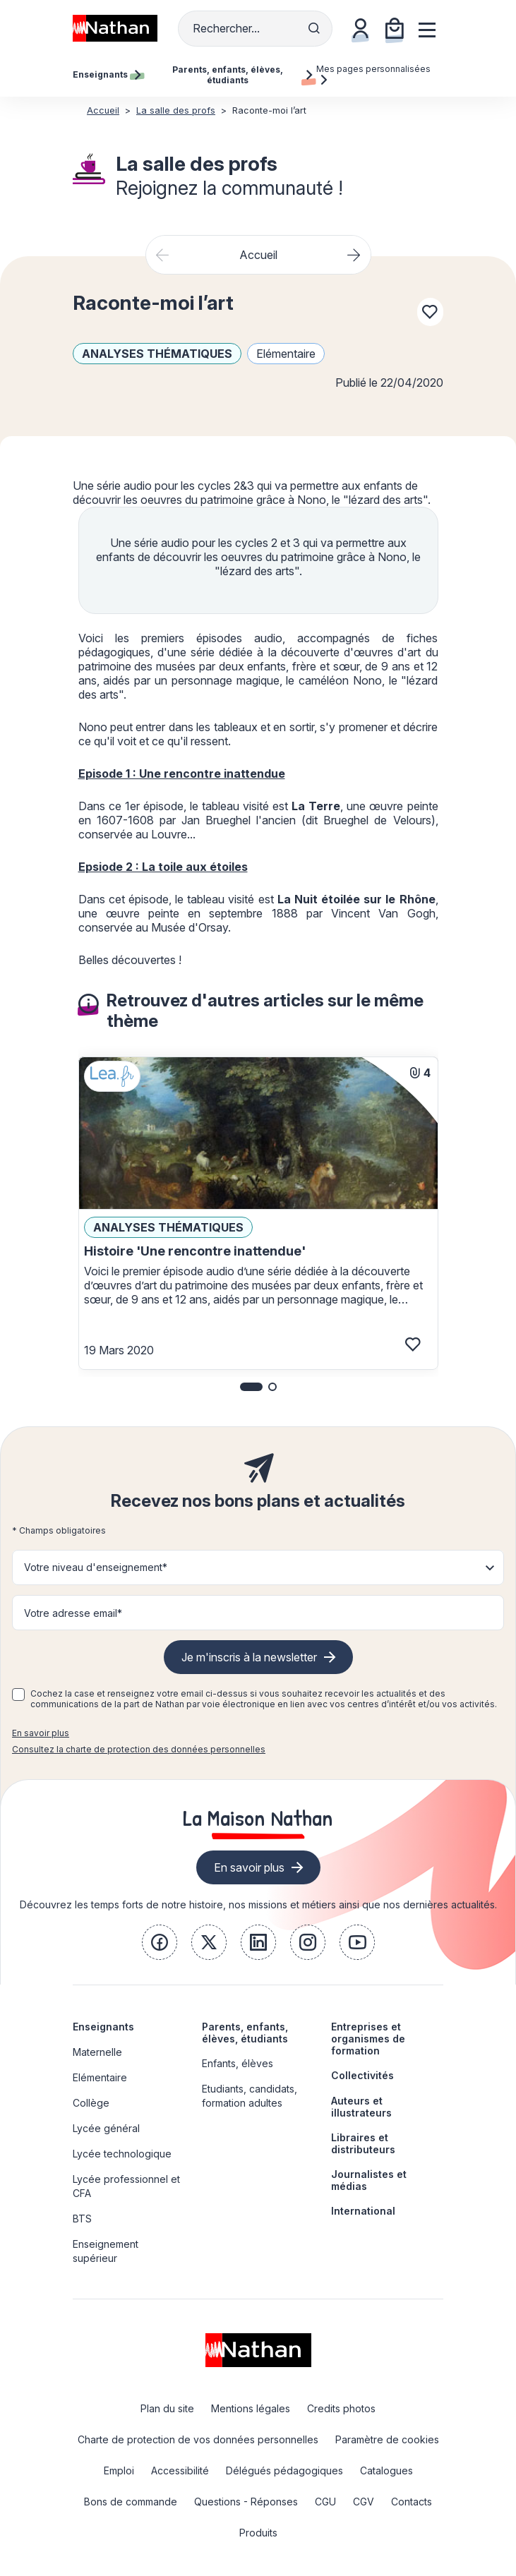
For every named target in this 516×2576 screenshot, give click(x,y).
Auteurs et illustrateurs (361, 2107)
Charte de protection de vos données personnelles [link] (198, 2439)
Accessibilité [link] (180, 2470)
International (363, 2211)
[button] (251, 1387)
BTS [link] (82, 2219)
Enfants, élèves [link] (237, 2063)
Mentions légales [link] (250, 2408)
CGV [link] (363, 2502)
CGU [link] (325, 2502)
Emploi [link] (119, 2470)
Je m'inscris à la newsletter (249, 1657)
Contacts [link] (411, 2502)
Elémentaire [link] (100, 2077)
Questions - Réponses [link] (246, 2502)
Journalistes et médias (369, 2180)
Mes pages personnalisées (373, 74)
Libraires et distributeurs (363, 2143)
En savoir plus (40, 1733)
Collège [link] (91, 2103)
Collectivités (362, 2075)
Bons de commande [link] (130, 2502)
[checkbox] (18, 1694)
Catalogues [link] (386, 2470)
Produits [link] (258, 2533)
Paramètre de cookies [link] (387, 2439)
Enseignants (103, 2027)
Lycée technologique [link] (122, 2154)
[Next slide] (354, 254)
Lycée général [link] (106, 2128)
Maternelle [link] (97, 2052)
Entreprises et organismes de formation (368, 2039)
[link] (159, 1942)
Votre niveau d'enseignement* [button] (95, 1567)
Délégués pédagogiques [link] (284, 2470)
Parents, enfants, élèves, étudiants (245, 2033)
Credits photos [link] (341, 2408)
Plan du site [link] (167, 2408)
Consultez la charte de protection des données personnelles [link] (138, 1749)
